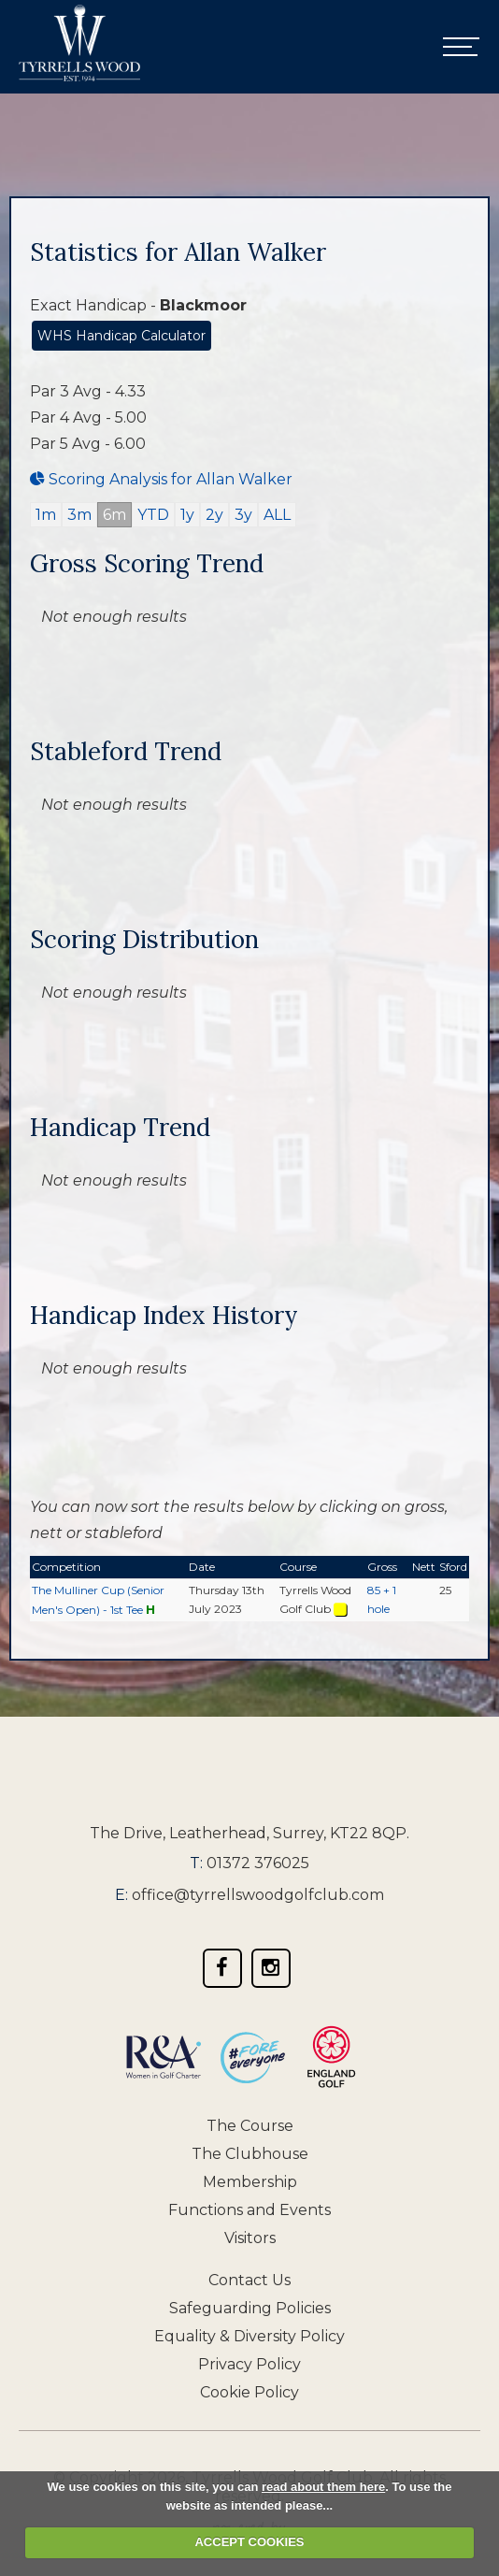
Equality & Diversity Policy (249, 2336)
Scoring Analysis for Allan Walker (161, 479)
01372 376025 (258, 1863)
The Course (250, 2126)
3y (243, 515)
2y (214, 515)
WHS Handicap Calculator (121, 335)
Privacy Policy (249, 2364)
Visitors (250, 2238)
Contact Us (249, 2280)
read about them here (323, 2487)
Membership (250, 2182)
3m (79, 515)
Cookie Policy (249, 2392)
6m (114, 515)
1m (46, 515)
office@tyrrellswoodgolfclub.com (258, 1895)
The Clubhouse (250, 2154)
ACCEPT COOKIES (249, 2542)
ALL (277, 515)
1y (187, 515)
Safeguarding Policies (250, 2308)
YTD (153, 515)
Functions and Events (249, 2210)
